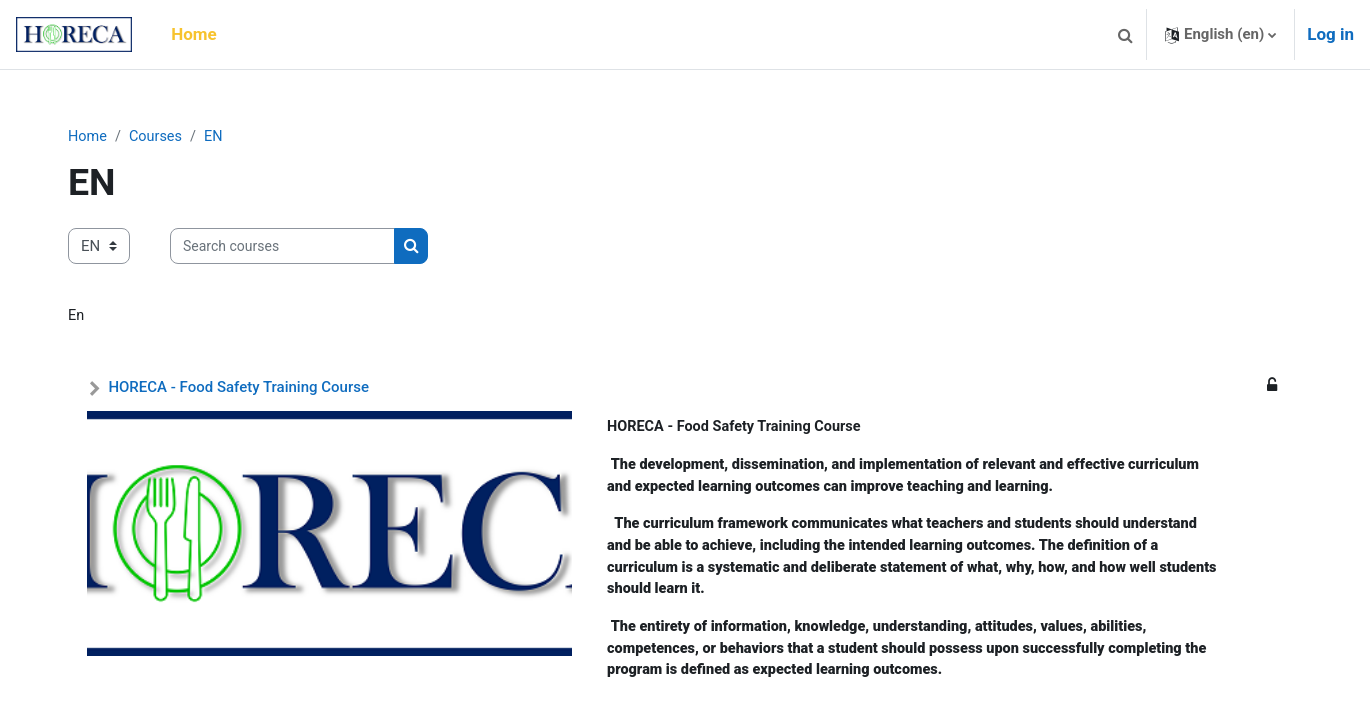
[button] (1125, 34)
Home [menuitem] (194, 34)
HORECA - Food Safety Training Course (241, 389)
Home (91, 137)
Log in (1330, 34)
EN (220, 137)
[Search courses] (285, 247)
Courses (161, 137)
